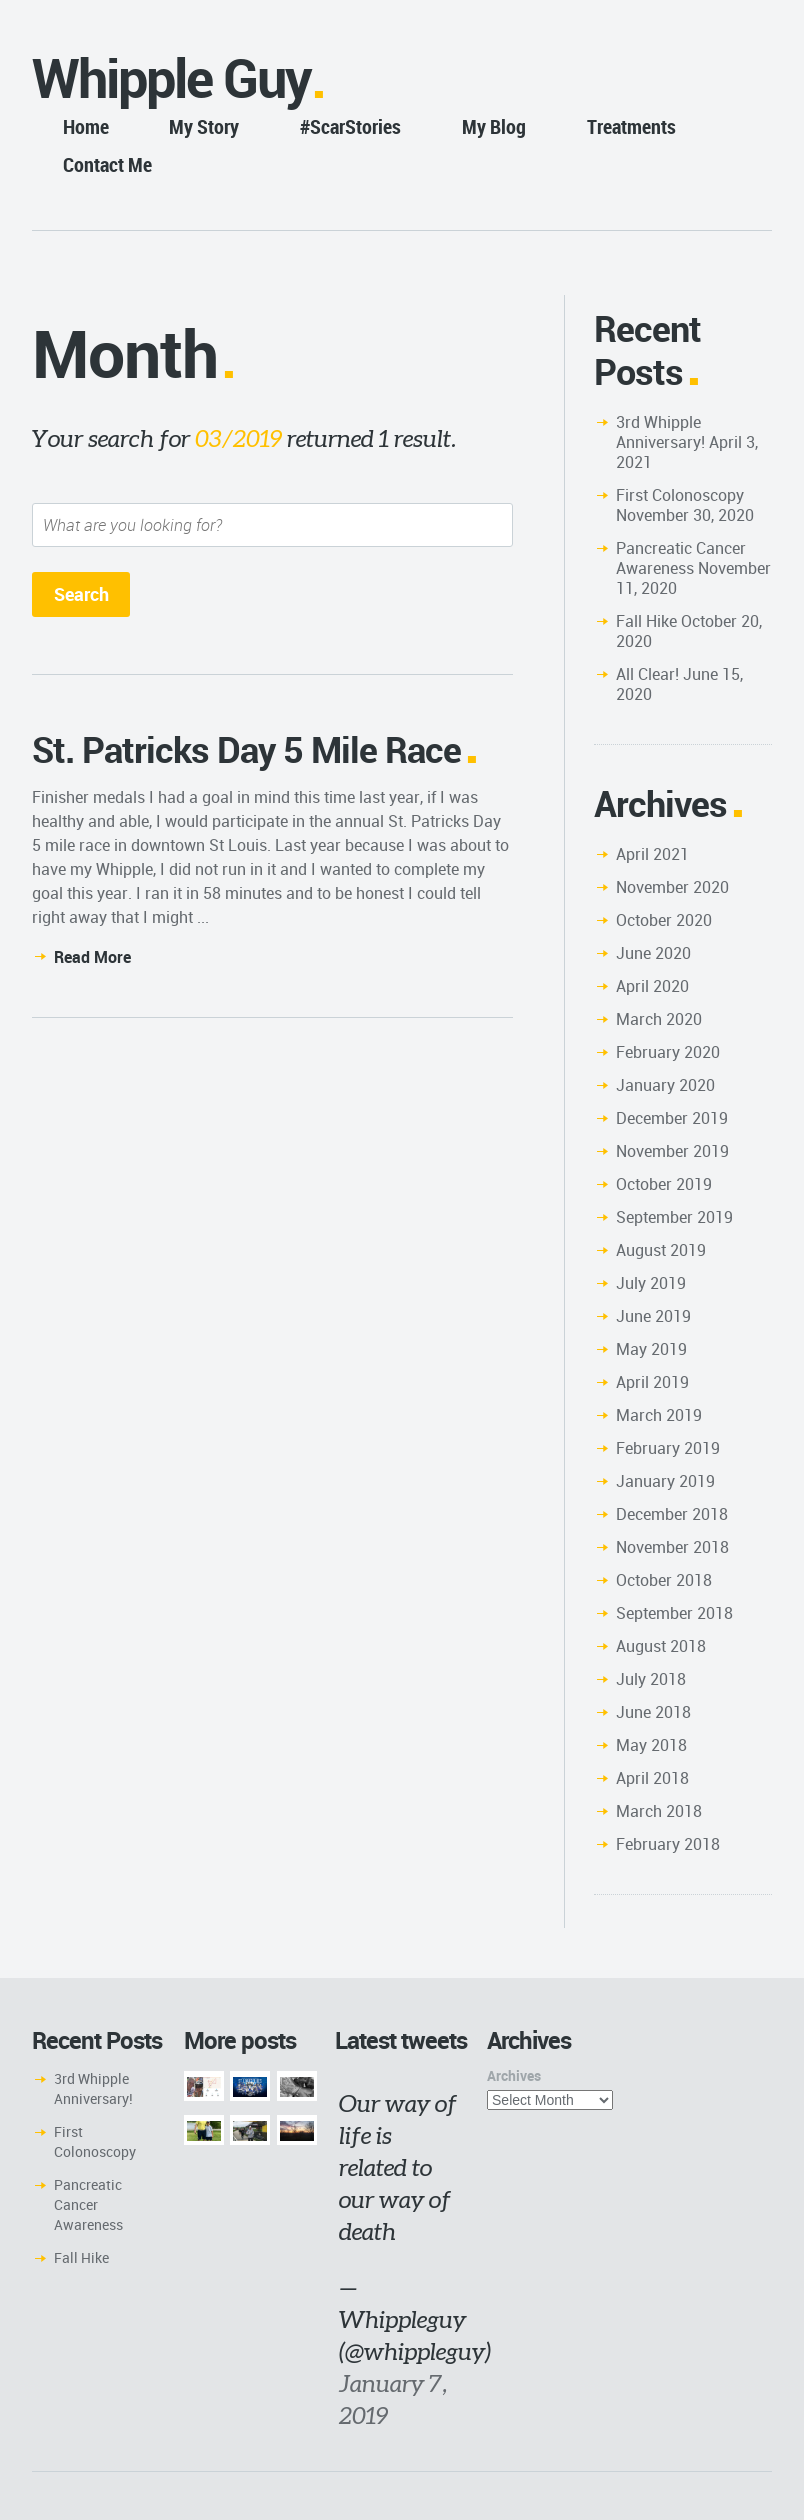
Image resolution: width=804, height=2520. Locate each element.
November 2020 (672, 887)
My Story (204, 126)
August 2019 (661, 1250)
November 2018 (672, 1547)
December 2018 (672, 1514)
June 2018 (653, 1712)
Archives (514, 2075)
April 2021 (652, 854)
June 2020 (653, 953)
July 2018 (651, 1679)
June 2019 (653, 1316)
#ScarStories (350, 126)
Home (86, 126)
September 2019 (674, 1217)
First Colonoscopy (680, 495)
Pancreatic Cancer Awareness (681, 558)
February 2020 (668, 1052)
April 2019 (652, 1382)
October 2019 (664, 1184)
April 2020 (652, 986)
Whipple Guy (171, 77)
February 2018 (668, 1844)
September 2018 (674, 1613)
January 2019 (665, 1481)
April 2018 (652, 1778)
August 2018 (661, 1646)
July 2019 (651, 1283)
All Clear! (647, 674)
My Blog (494, 126)
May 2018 (651, 1745)
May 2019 (651, 1349)
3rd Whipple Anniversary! (660, 432)
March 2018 (659, 1811)
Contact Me (107, 164)
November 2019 (672, 1151)
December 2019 (672, 1118)
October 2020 (664, 920)
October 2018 (664, 1580)
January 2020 (665, 1085)
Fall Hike (646, 621)
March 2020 (659, 1019)
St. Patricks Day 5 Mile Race (246, 749)
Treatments (631, 126)
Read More (92, 957)
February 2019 (668, 1448)
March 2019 (659, 1415)
